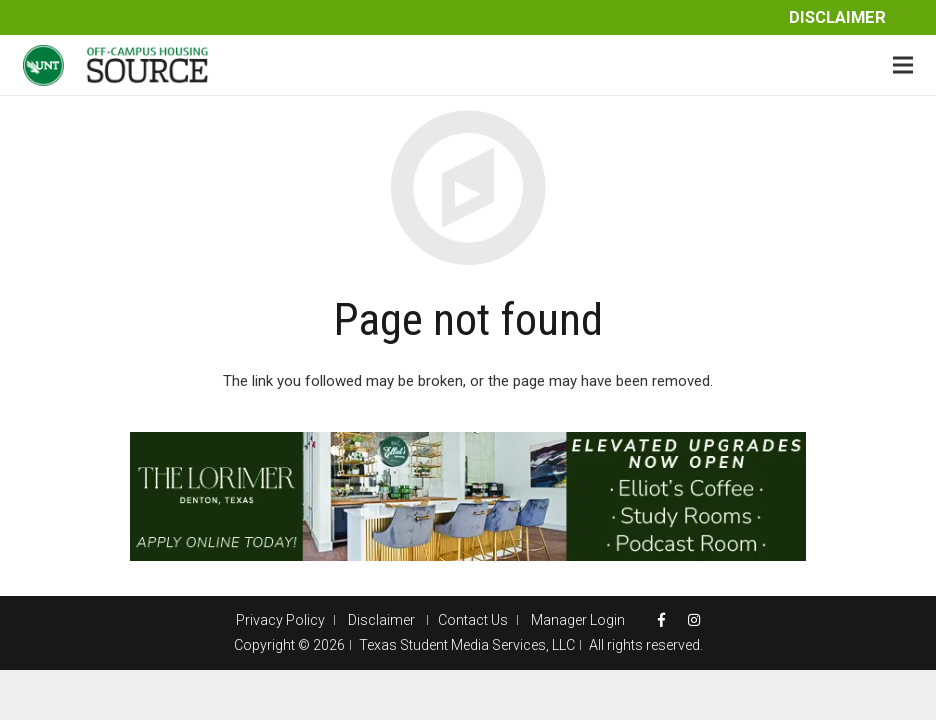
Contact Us (473, 620)
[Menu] (903, 65)
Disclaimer (837, 17)
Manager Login (578, 620)
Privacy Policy (280, 620)
